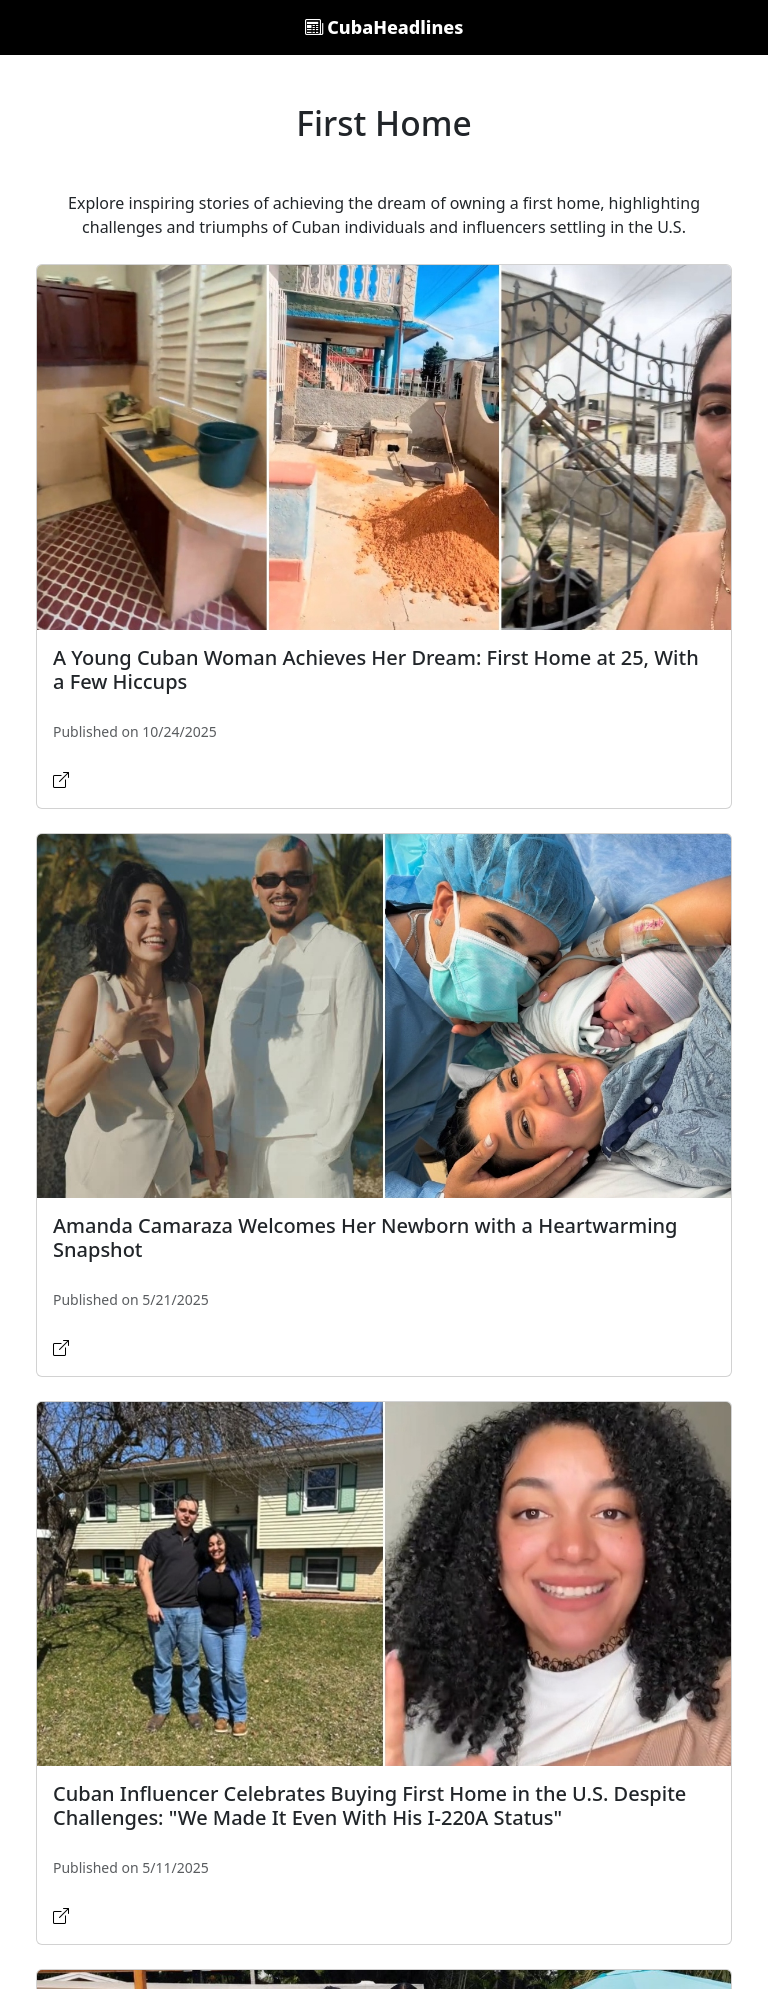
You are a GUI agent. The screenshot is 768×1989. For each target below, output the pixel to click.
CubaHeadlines (384, 27)
